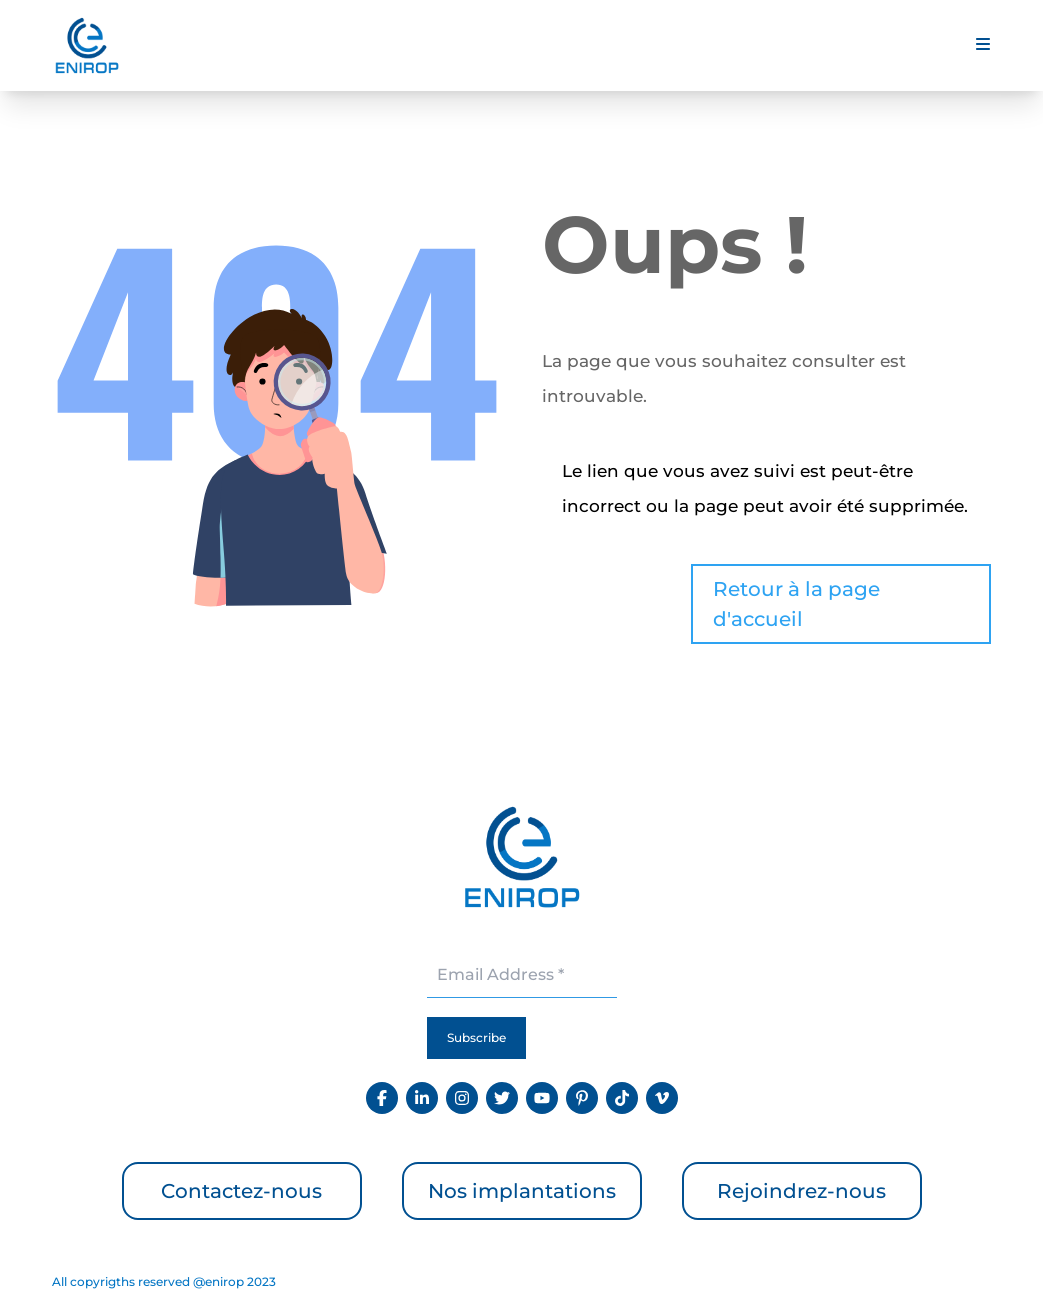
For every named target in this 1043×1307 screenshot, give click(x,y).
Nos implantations (522, 1191)
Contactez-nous (241, 1191)
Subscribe (476, 1037)
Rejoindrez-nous (801, 1191)
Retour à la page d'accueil (796, 604)
